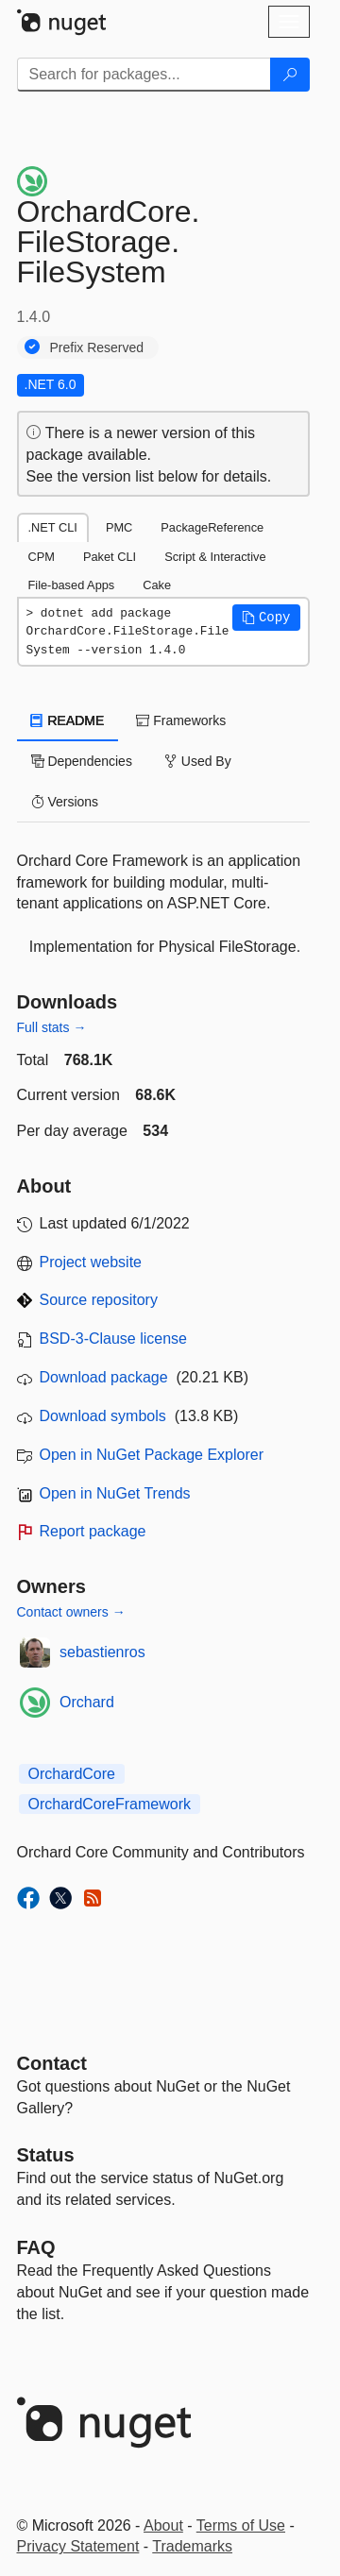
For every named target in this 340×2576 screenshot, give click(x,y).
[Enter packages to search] (144, 75)
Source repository (99, 1300)
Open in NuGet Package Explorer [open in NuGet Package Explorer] (152, 1455)
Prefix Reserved (97, 347)
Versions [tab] (65, 801)
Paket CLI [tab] (109, 557)
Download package (104, 1377)
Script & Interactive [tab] (214, 557)
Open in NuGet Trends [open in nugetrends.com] (115, 1493)
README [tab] (68, 720)
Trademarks (192, 2546)
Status (46, 2154)
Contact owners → (71, 1611)
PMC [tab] (119, 527)
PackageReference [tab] (212, 527)
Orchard (87, 1702)
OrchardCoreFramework (109, 1804)
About (163, 2525)
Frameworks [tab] (181, 720)
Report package (93, 1531)
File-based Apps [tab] (71, 585)
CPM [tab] (41, 557)
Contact (52, 2063)
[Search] (290, 75)
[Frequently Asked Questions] (36, 2247)
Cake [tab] (157, 585)
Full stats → (52, 1027)
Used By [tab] (197, 761)
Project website (91, 1262)
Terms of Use (240, 2525)
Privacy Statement (78, 2546)
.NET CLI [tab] (52, 527)
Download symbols (103, 1416)
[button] (266, 617)
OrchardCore (71, 1774)
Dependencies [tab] (81, 761)
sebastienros (102, 1652)
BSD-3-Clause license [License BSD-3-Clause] (114, 1338)
